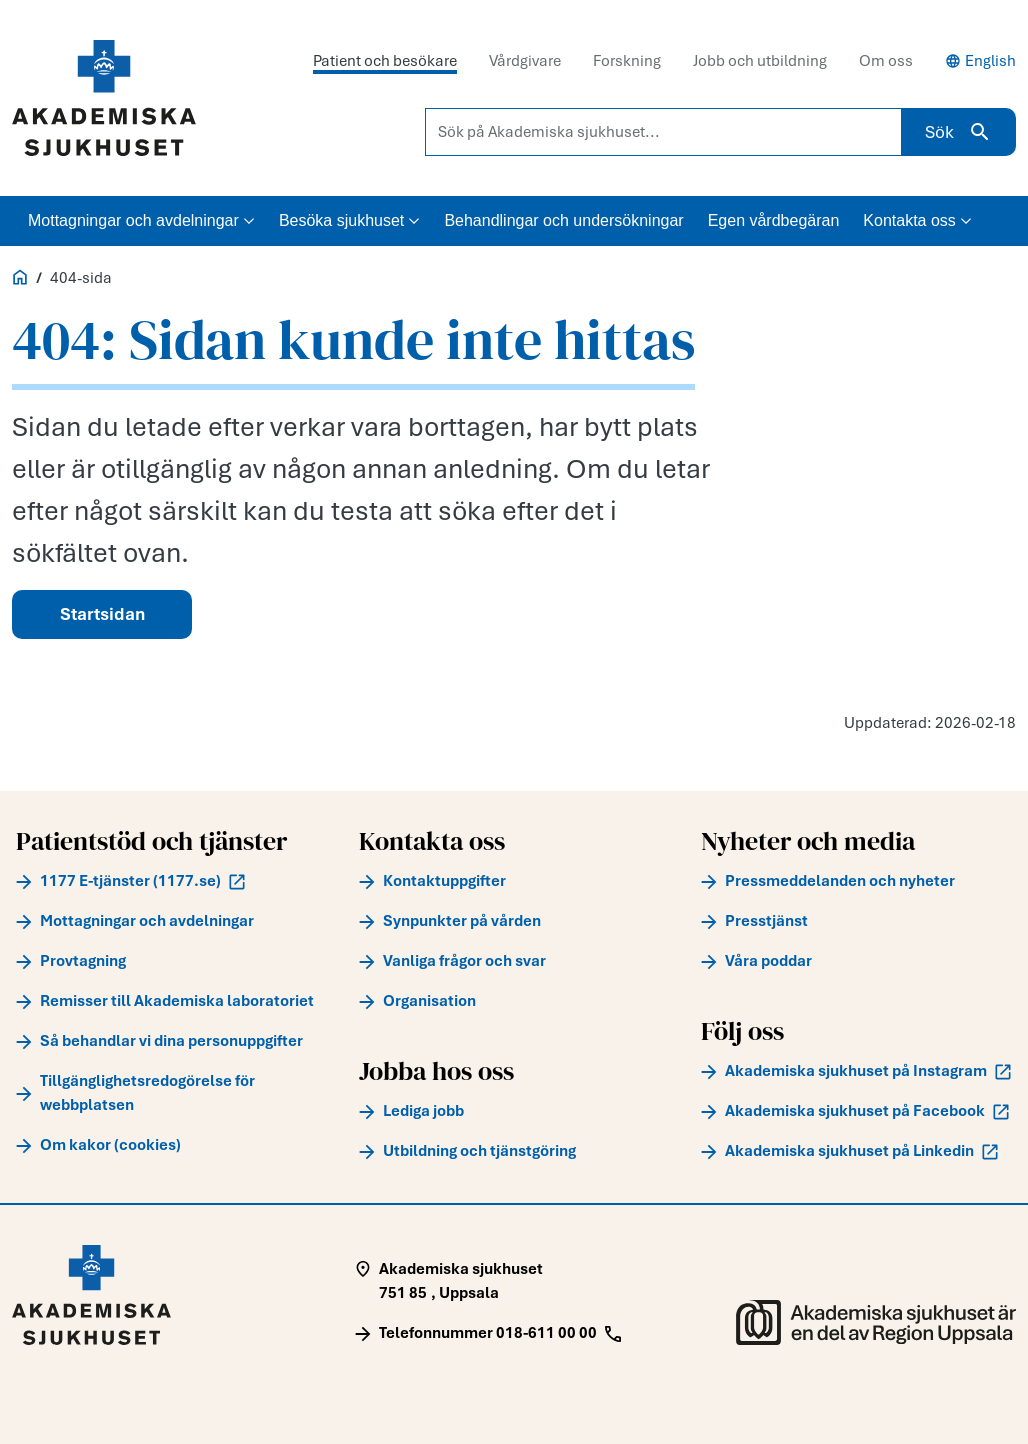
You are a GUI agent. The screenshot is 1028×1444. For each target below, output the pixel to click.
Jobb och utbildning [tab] (760, 61)
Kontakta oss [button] (917, 220)
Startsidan (102, 614)
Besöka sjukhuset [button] (349, 220)
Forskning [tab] (627, 61)
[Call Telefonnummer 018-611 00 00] (488, 1333)
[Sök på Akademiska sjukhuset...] (663, 132)
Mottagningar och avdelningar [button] (141, 220)
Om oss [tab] (886, 61)
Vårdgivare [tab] (525, 61)
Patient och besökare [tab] (385, 61)
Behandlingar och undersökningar (563, 220)
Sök (958, 132)
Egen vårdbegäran (774, 220)
